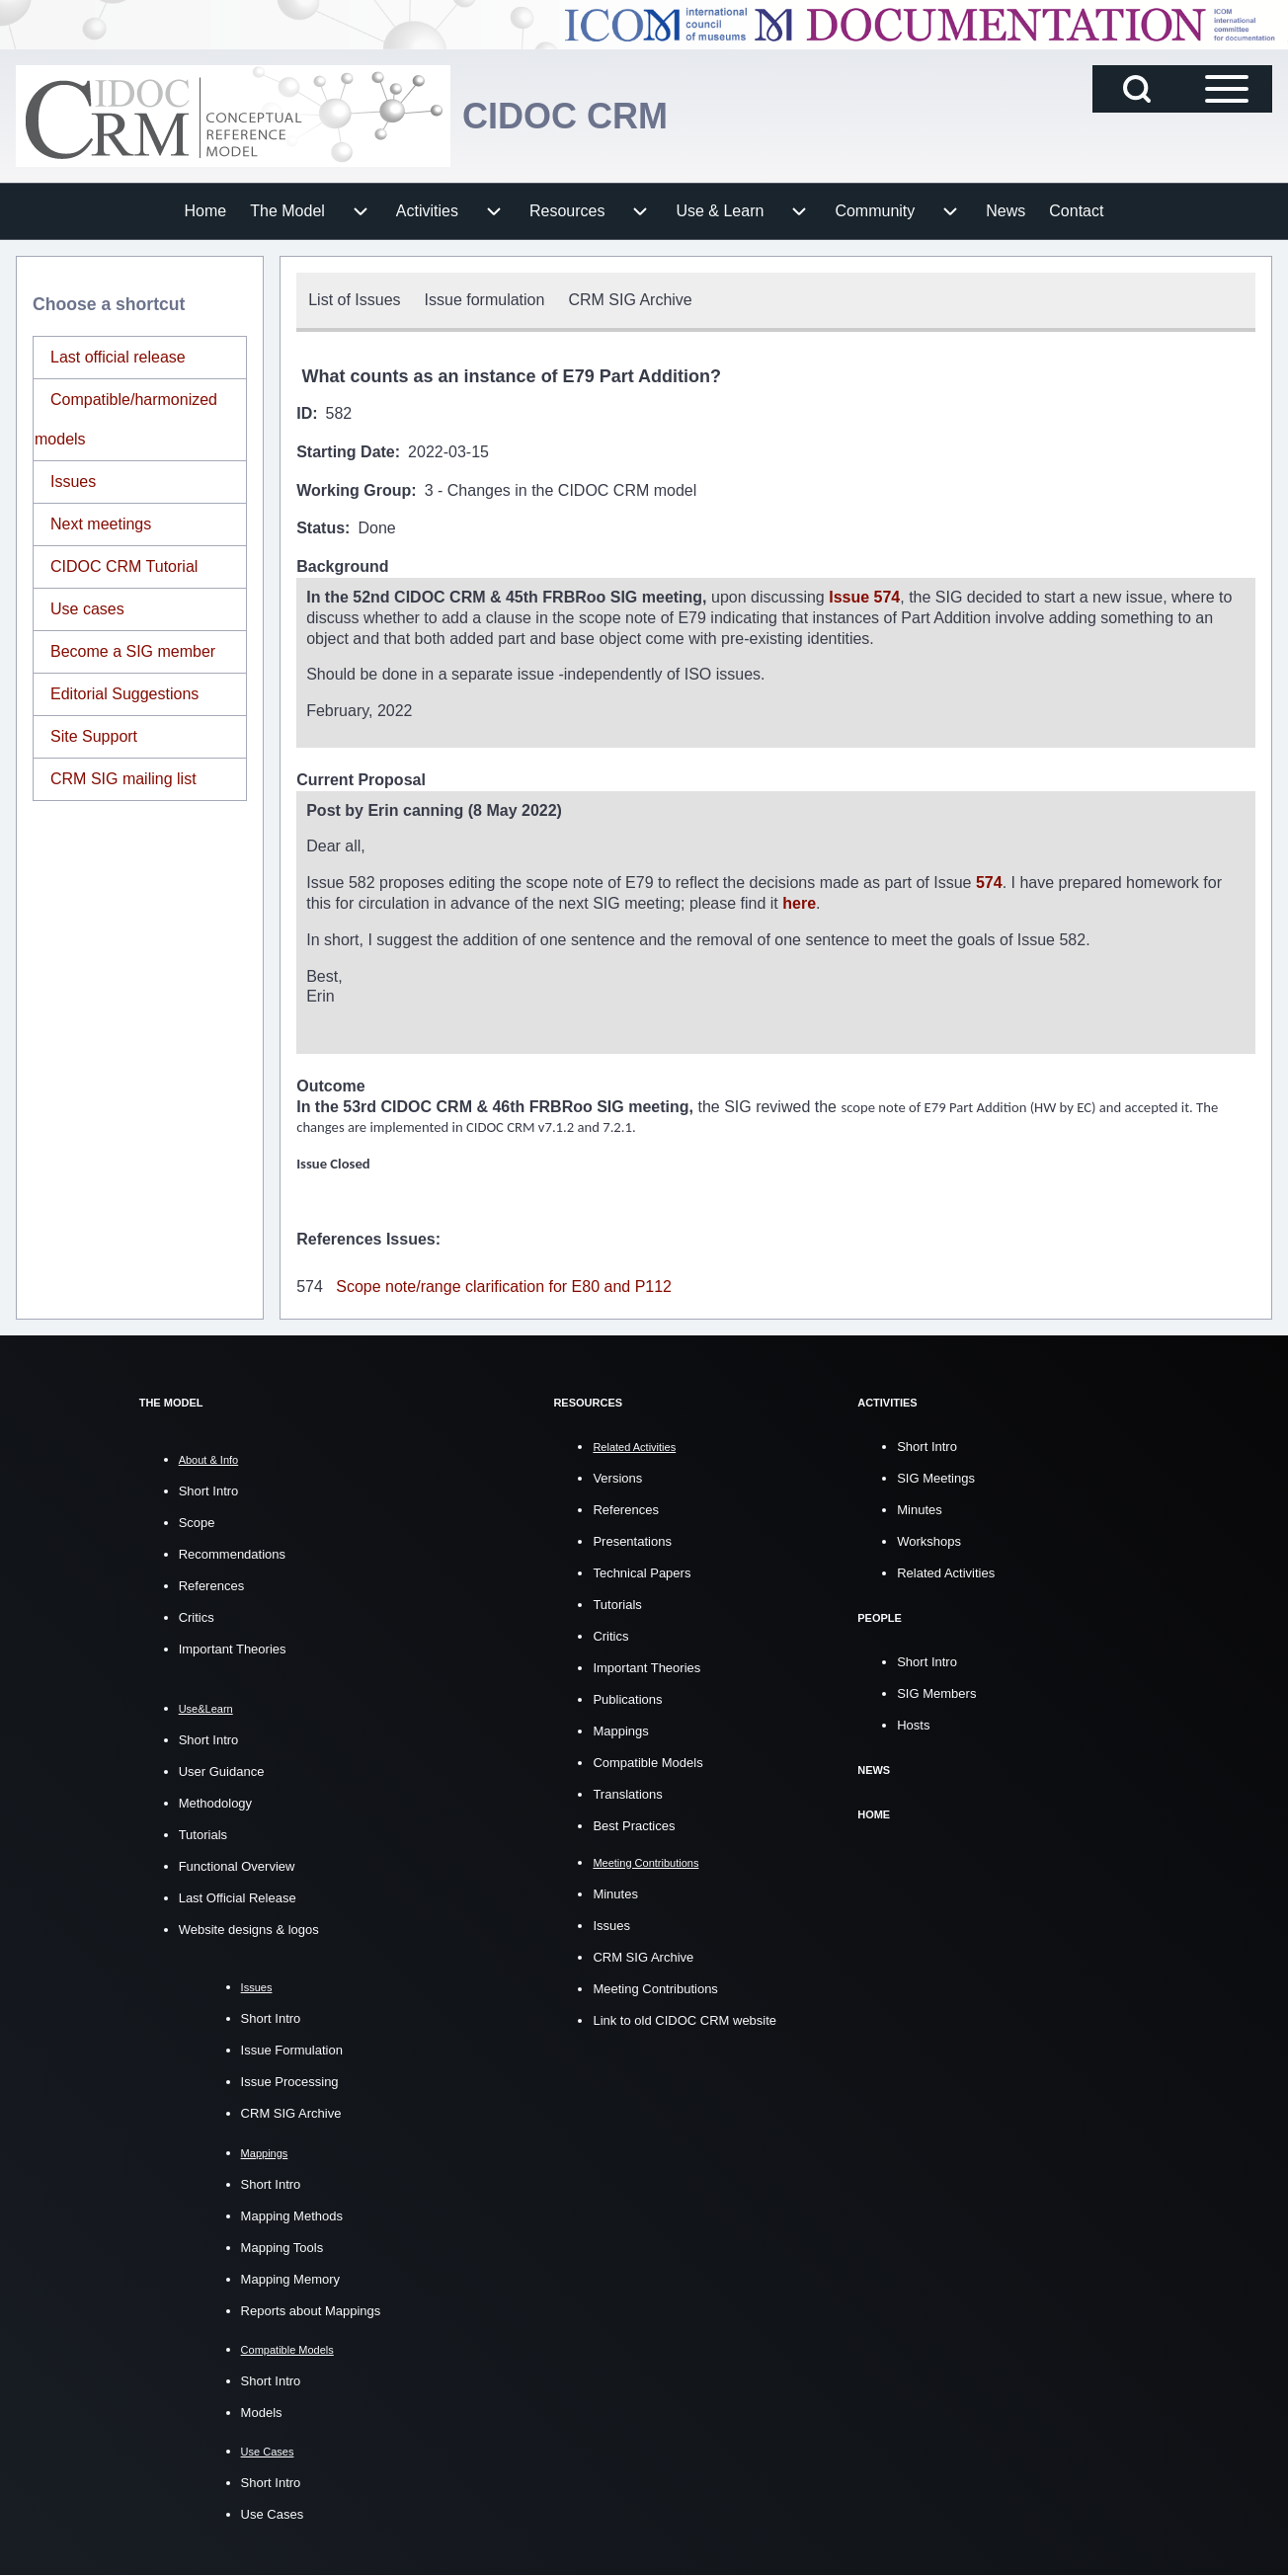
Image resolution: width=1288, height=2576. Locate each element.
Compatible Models (647, 1762)
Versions (617, 1478)
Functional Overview (237, 1866)
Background (342, 566)
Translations (627, 1794)
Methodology (215, 1803)
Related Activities (946, 1573)
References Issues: (368, 1239)
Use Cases (272, 2514)
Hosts (913, 1725)
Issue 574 (864, 597)
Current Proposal (361, 779)
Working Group (353, 490)
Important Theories (232, 1649)
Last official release (118, 357)
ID (304, 413)
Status (320, 528)
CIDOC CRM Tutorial (124, 566)
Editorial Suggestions (124, 693)
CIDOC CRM (565, 116)
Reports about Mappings (311, 2310)
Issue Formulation (292, 2050)
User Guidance (222, 1771)
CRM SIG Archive (291, 2113)
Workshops (929, 1541)
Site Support (93, 736)
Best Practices (634, 1825)
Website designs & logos (249, 1929)
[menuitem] (206, 211)
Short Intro (209, 1491)
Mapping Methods (292, 2216)
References (211, 1585)
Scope (197, 1522)
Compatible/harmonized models (126, 419)
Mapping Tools (282, 2247)
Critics (196, 1617)
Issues (73, 481)
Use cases (87, 609)
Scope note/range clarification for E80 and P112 (504, 1286)
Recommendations (232, 1554)
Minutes (615, 1894)
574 (989, 882)
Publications (627, 1699)
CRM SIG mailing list (123, 778)
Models (261, 2412)
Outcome (330, 1086)
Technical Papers (641, 1573)
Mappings (620, 1731)
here (799, 903)
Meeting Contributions (655, 1988)
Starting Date (345, 451)
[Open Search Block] (1136, 89)
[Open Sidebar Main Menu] (1226, 89)
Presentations (632, 1541)
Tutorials (203, 1834)
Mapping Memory (290, 2279)
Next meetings (100, 524)
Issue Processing (290, 2081)
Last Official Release (237, 1898)
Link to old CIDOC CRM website (684, 2020)
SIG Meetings (936, 1478)
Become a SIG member (132, 651)
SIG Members (936, 1693)
